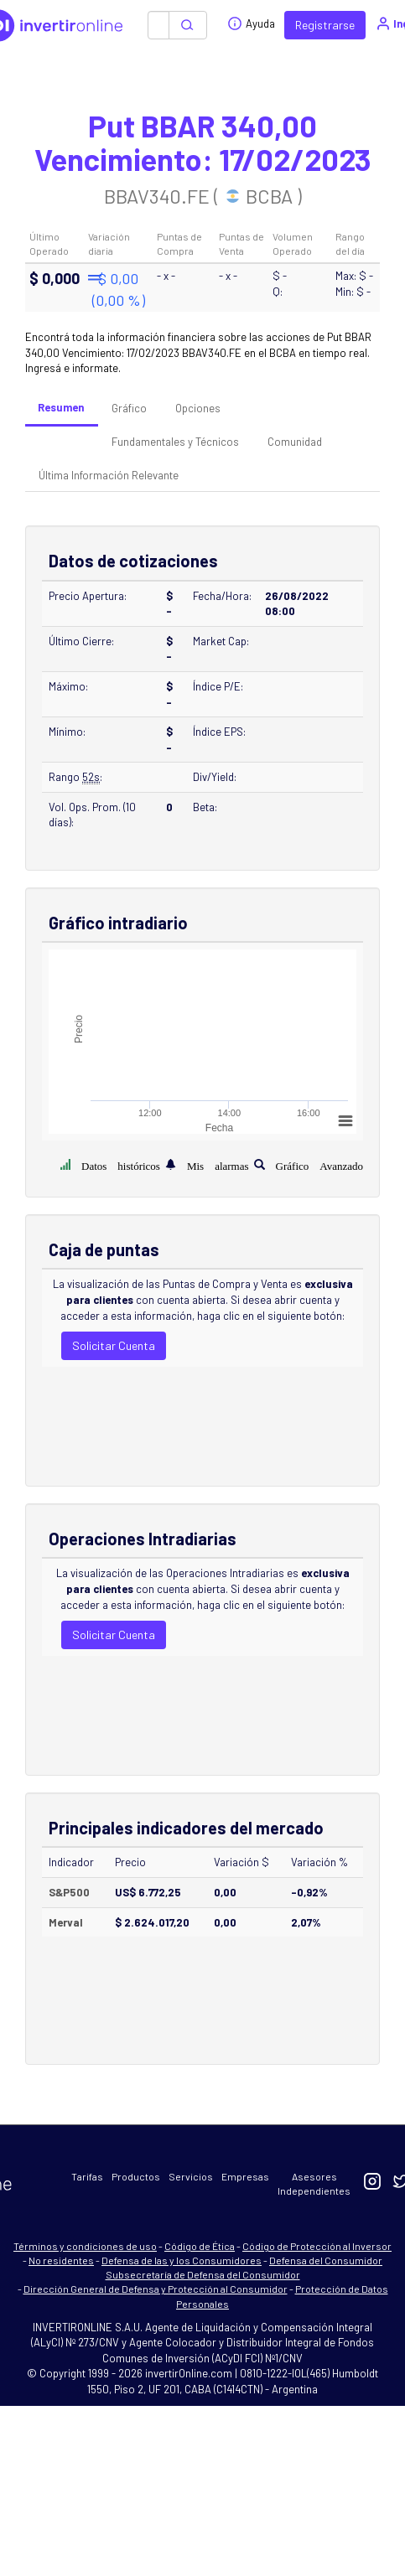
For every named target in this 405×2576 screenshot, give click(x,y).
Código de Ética (199, 2246)
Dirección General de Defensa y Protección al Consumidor (155, 2288)
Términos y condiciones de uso (85, 2246)
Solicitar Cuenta (113, 1345)
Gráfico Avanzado (319, 1164)
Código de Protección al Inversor (317, 2246)
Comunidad (294, 441)
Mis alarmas (218, 1164)
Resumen (61, 407)
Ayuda (251, 23)
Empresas (245, 2176)
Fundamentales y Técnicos (175, 441)
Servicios (191, 2176)
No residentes (61, 2260)
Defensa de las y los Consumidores (181, 2260)
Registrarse (325, 25)
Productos (136, 2176)
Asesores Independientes (314, 2183)
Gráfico (129, 408)
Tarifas (87, 2176)
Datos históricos (120, 1164)
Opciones (198, 408)
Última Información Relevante (109, 475)
